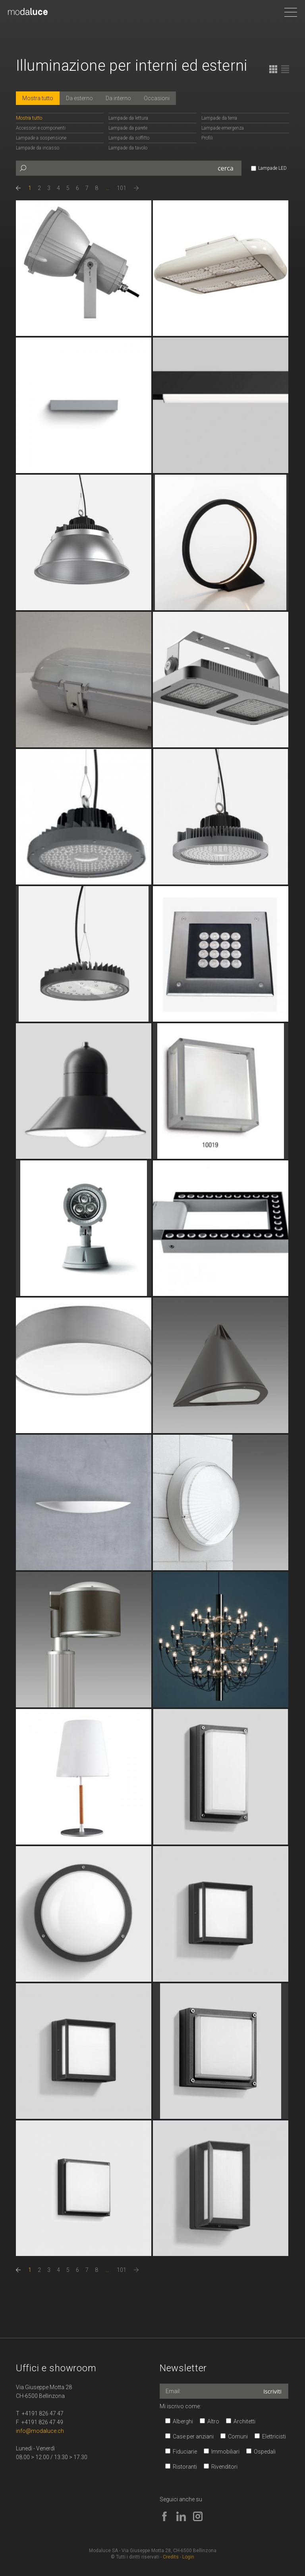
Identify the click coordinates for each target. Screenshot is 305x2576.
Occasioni (157, 98)
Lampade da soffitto (128, 138)
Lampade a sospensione (41, 138)
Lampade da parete (127, 128)
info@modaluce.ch (40, 2431)
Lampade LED (272, 168)
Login (188, 2557)
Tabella (273, 69)
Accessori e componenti (41, 128)
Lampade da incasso (37, 148)
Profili (207, 138)
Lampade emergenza (222, 128)
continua (83, 268)
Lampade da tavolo (127, 148)
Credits (171, 2557)
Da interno (118, 98)
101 (121, 188)
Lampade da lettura (128, 118)
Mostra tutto (37, 98)
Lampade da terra (219, 118)
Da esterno (79, 98)
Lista (285, 69)
